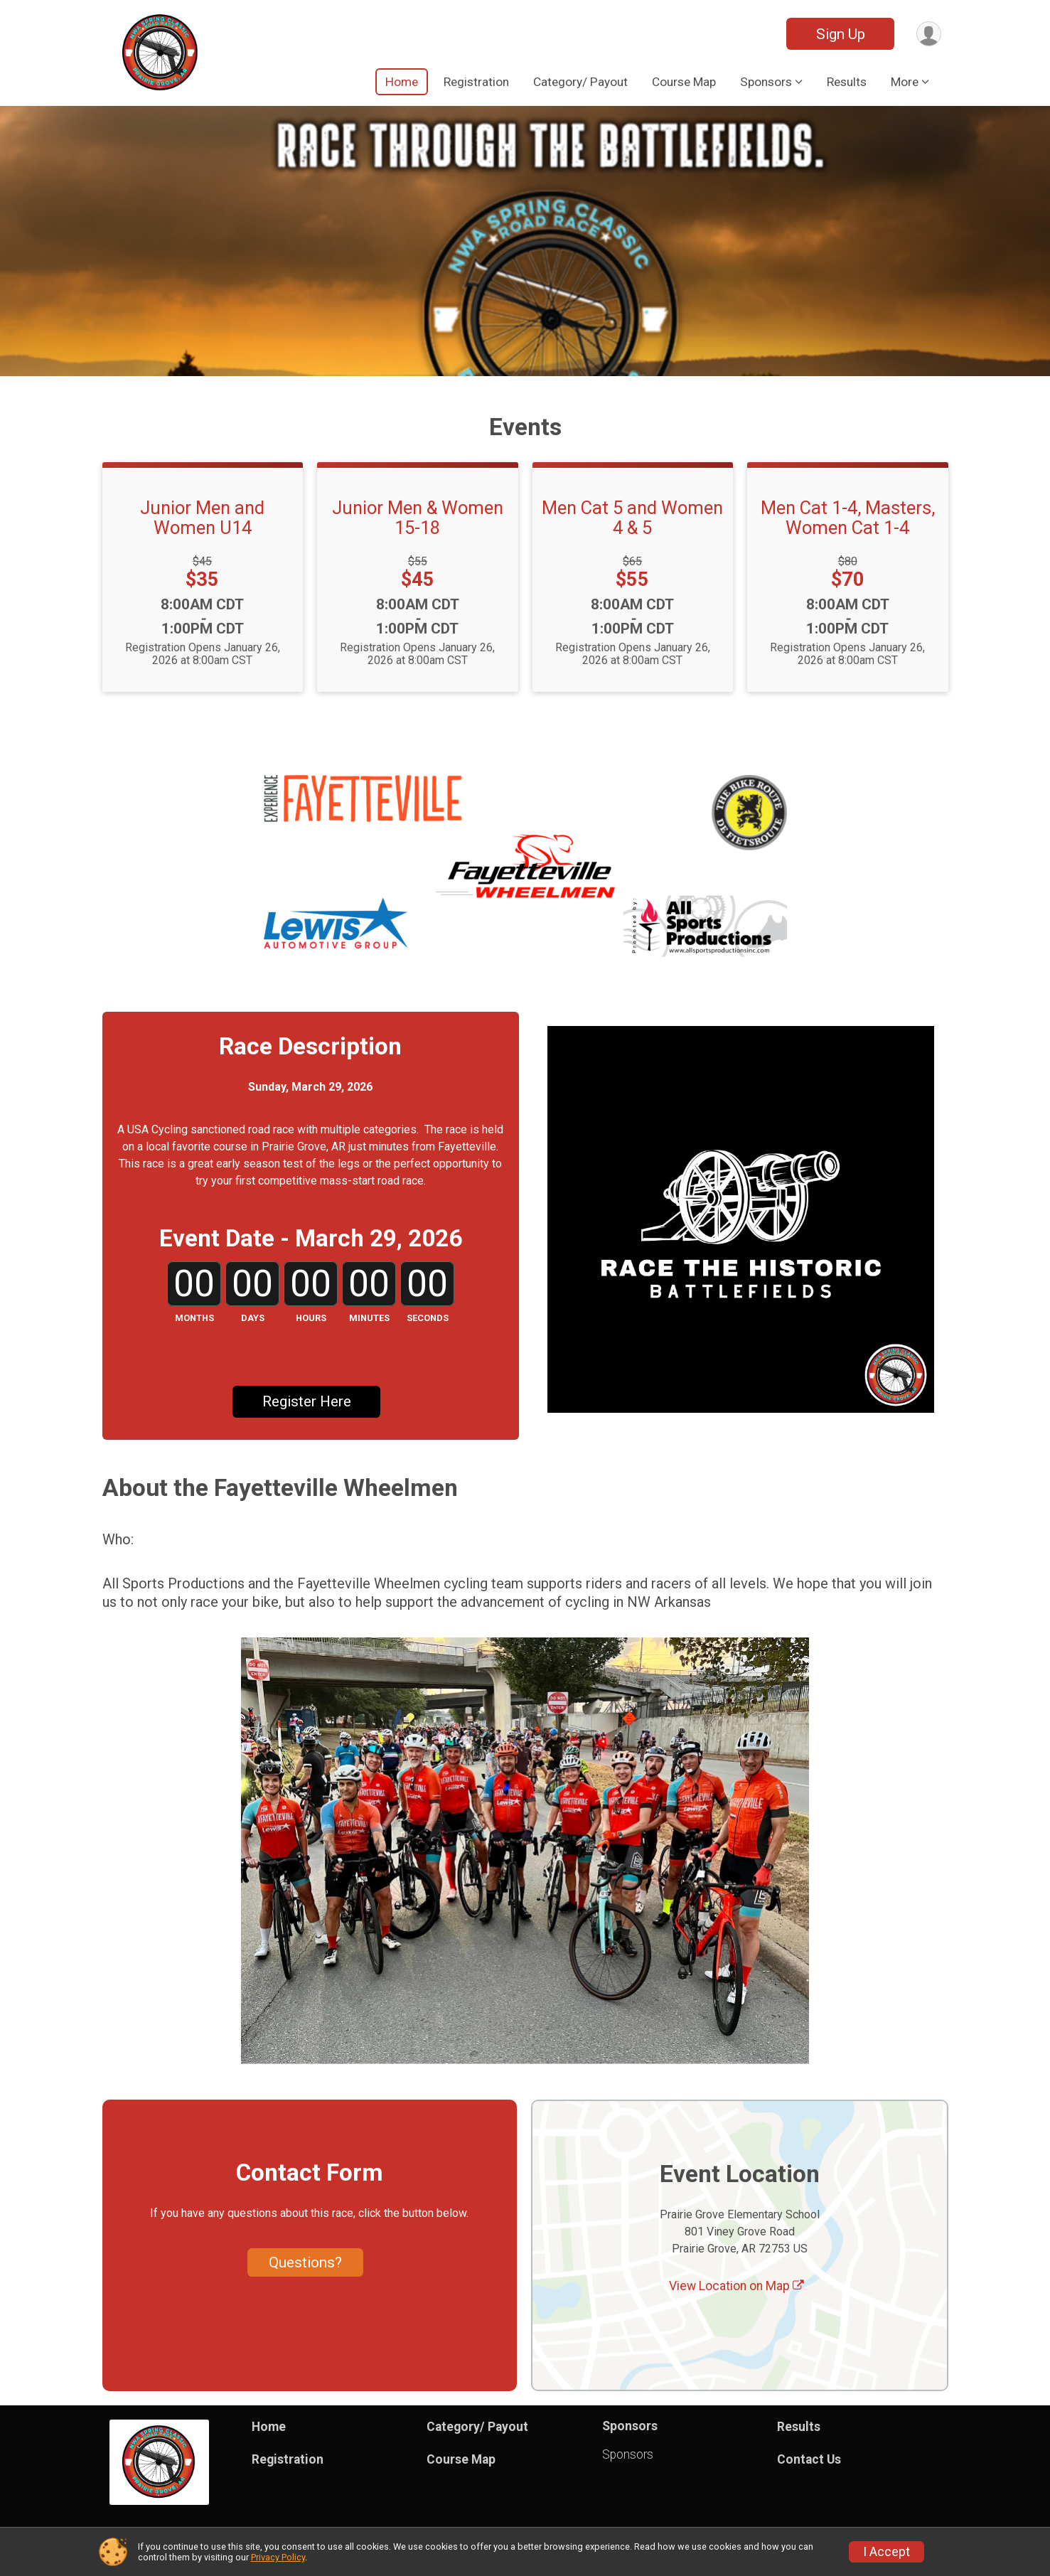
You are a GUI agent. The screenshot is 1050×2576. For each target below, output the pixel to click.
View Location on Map (736, 2287)
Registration (476, 82)
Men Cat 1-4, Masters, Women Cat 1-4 (848, 518)
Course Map (684, 82)
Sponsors (627, 2454)
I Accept (886, 2552)
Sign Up (839, 34)
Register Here (306, 1402)
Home (401, 82)
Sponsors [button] (766, 82)
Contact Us (809, 2459)
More (904, 82)
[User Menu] (928, 34)
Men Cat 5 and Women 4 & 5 (632, 518)
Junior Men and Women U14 (202, 518)
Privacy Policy (278, 2557)
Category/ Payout (580, 82)
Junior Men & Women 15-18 (417, 518)
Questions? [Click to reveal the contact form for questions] (305, 2262)
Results (847, 82)
